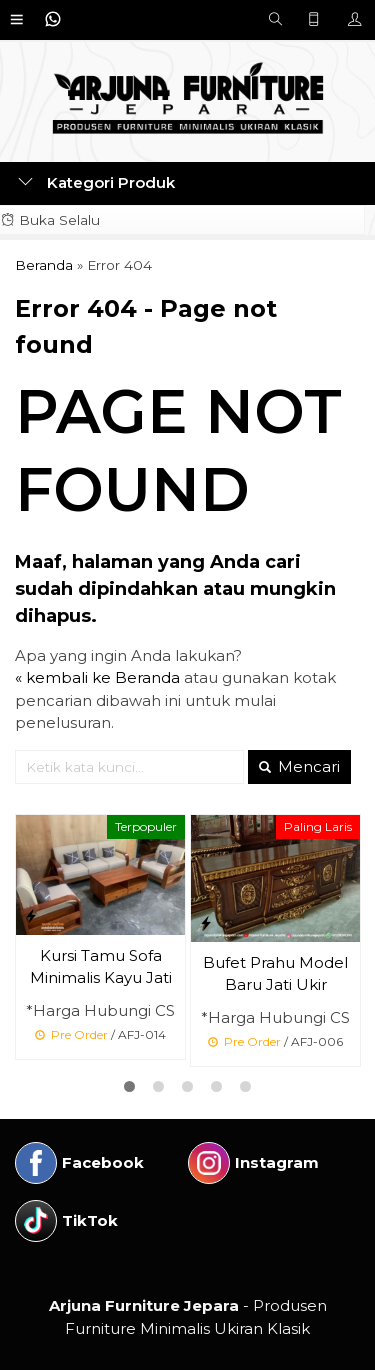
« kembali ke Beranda (97, 677)
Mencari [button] (299, 766)
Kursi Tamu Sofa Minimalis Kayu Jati (101, 967)
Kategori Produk (96, 182)
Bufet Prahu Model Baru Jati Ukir (275, 974)
